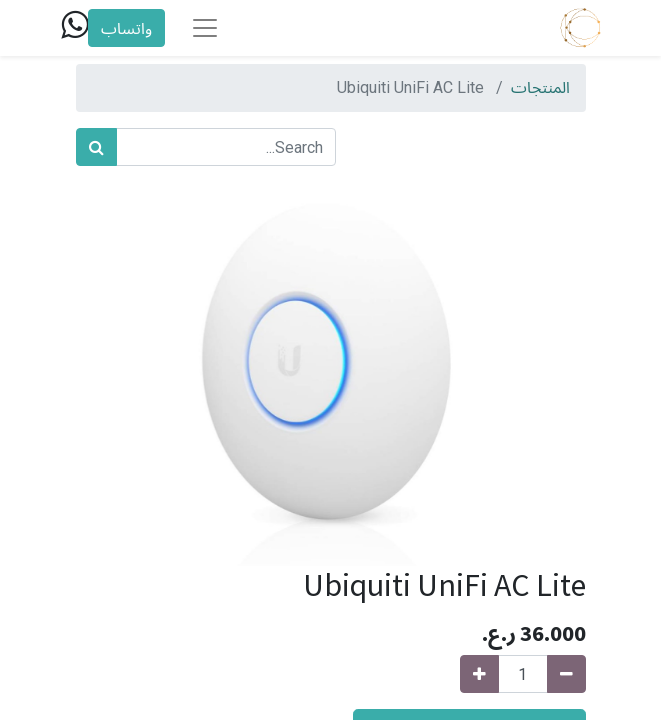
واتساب (126, 28)
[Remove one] (566, 674)
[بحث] (96, 147)
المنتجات (540, 87)
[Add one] (479, 674)
